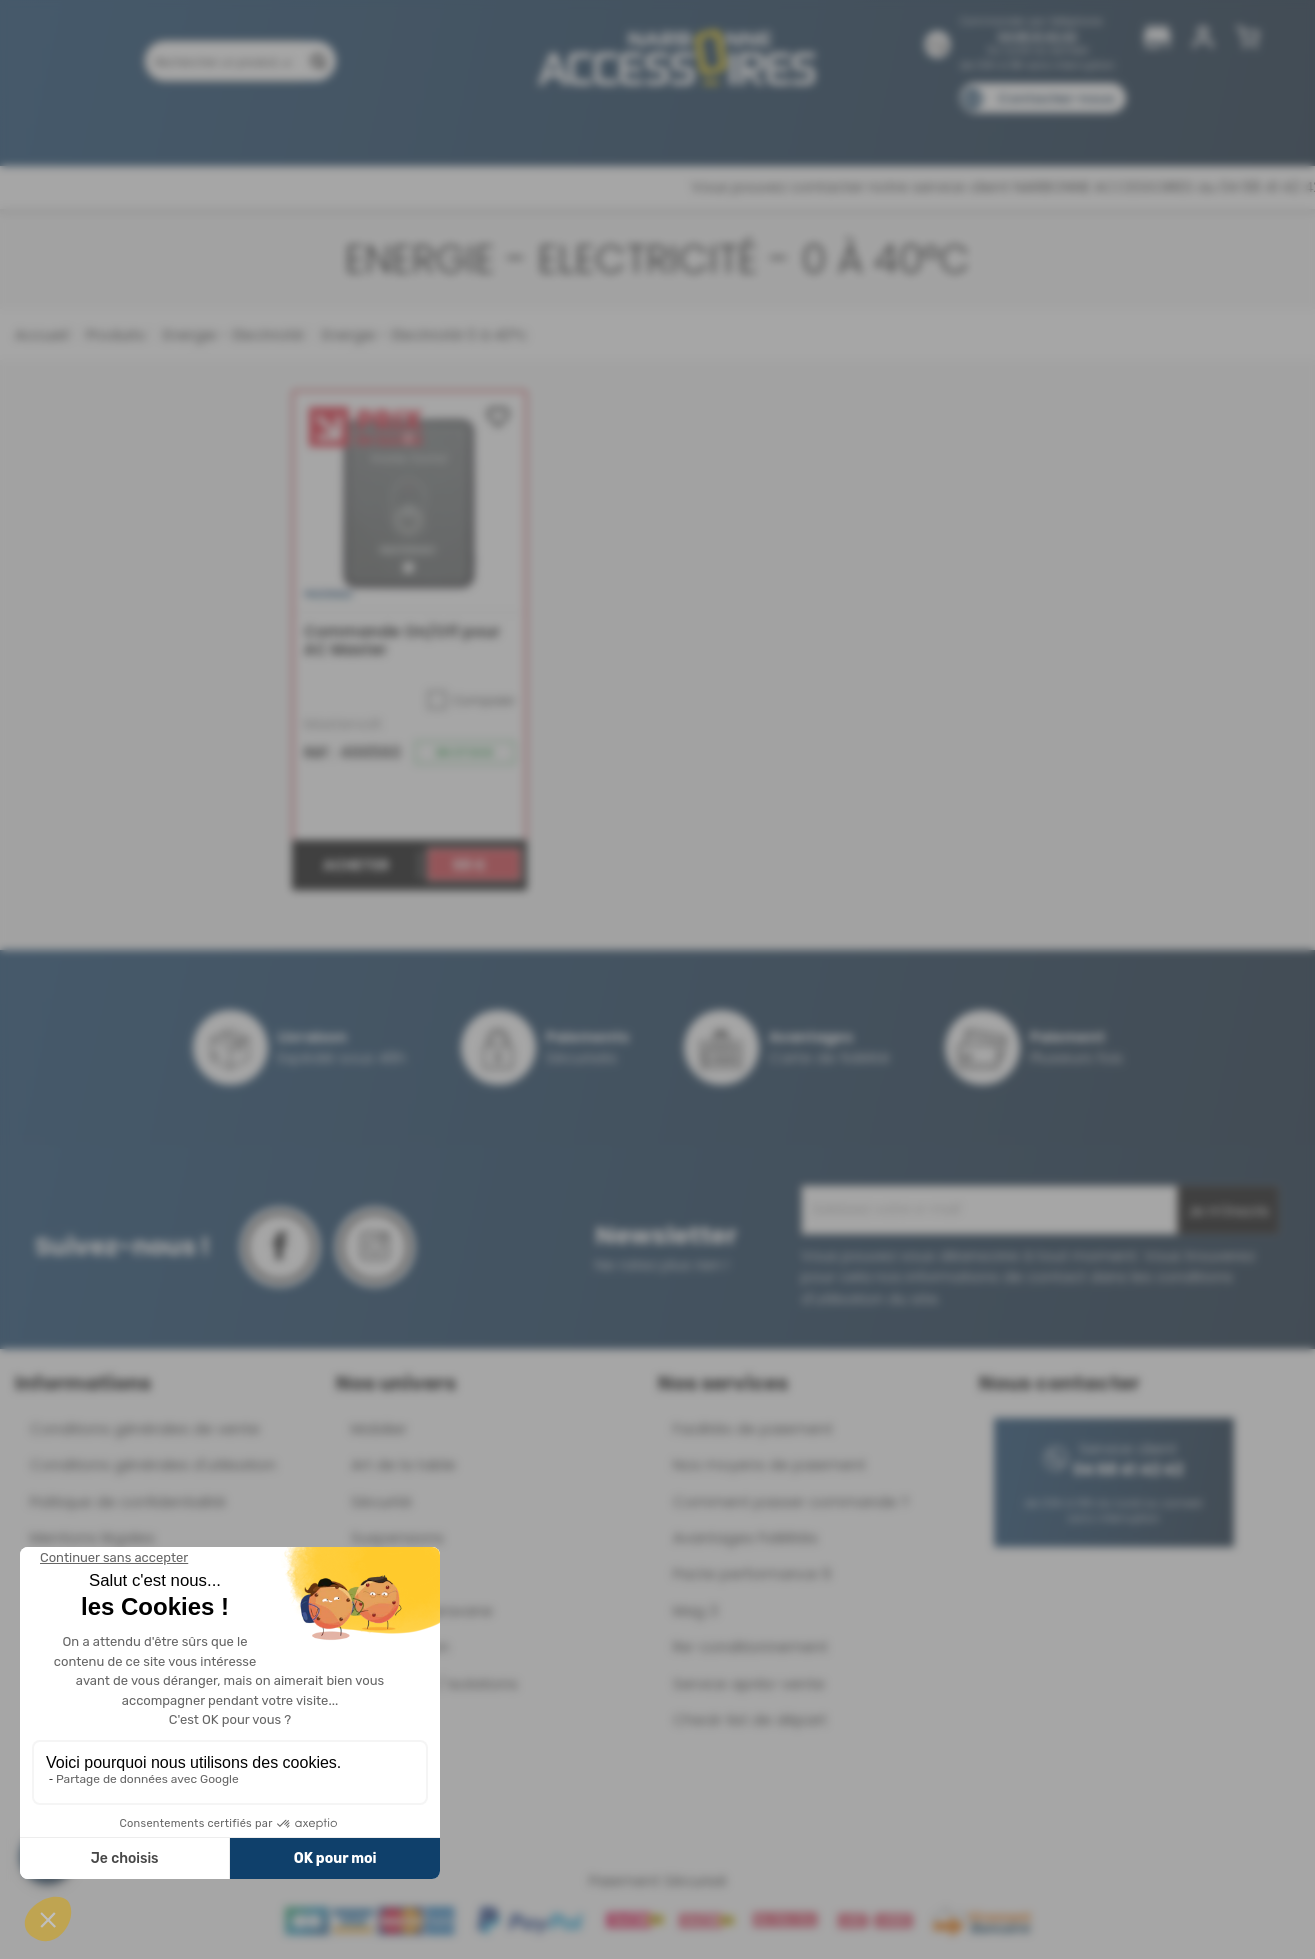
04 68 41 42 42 (1037, 36)
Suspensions (397, 1537)
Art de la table (403, 1464)
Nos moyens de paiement (769, 1464)
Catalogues (937, 127)
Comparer (471, 700)
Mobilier (379, 1428)
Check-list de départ (750, 1719)
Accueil (41, 334)
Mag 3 (695, 1610)
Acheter (356, 865)
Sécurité (381, 1501)
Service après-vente (749, 1683)
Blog (1024, 127)
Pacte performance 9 (752, 1573)
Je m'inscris (1228, 1211)
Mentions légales (92, 1537)
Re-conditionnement (750, 1646)
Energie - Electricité (231, 334)
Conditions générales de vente (145, 1428)
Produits (155, 127)
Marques (695, 127)
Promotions (257, 127)
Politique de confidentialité (128, 1501)
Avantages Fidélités (745, 1537)
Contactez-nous (1056, 98)
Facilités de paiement (753, 1428)
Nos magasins (586, 127)
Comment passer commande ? (791, 1501)
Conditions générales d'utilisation (153, 1464)
